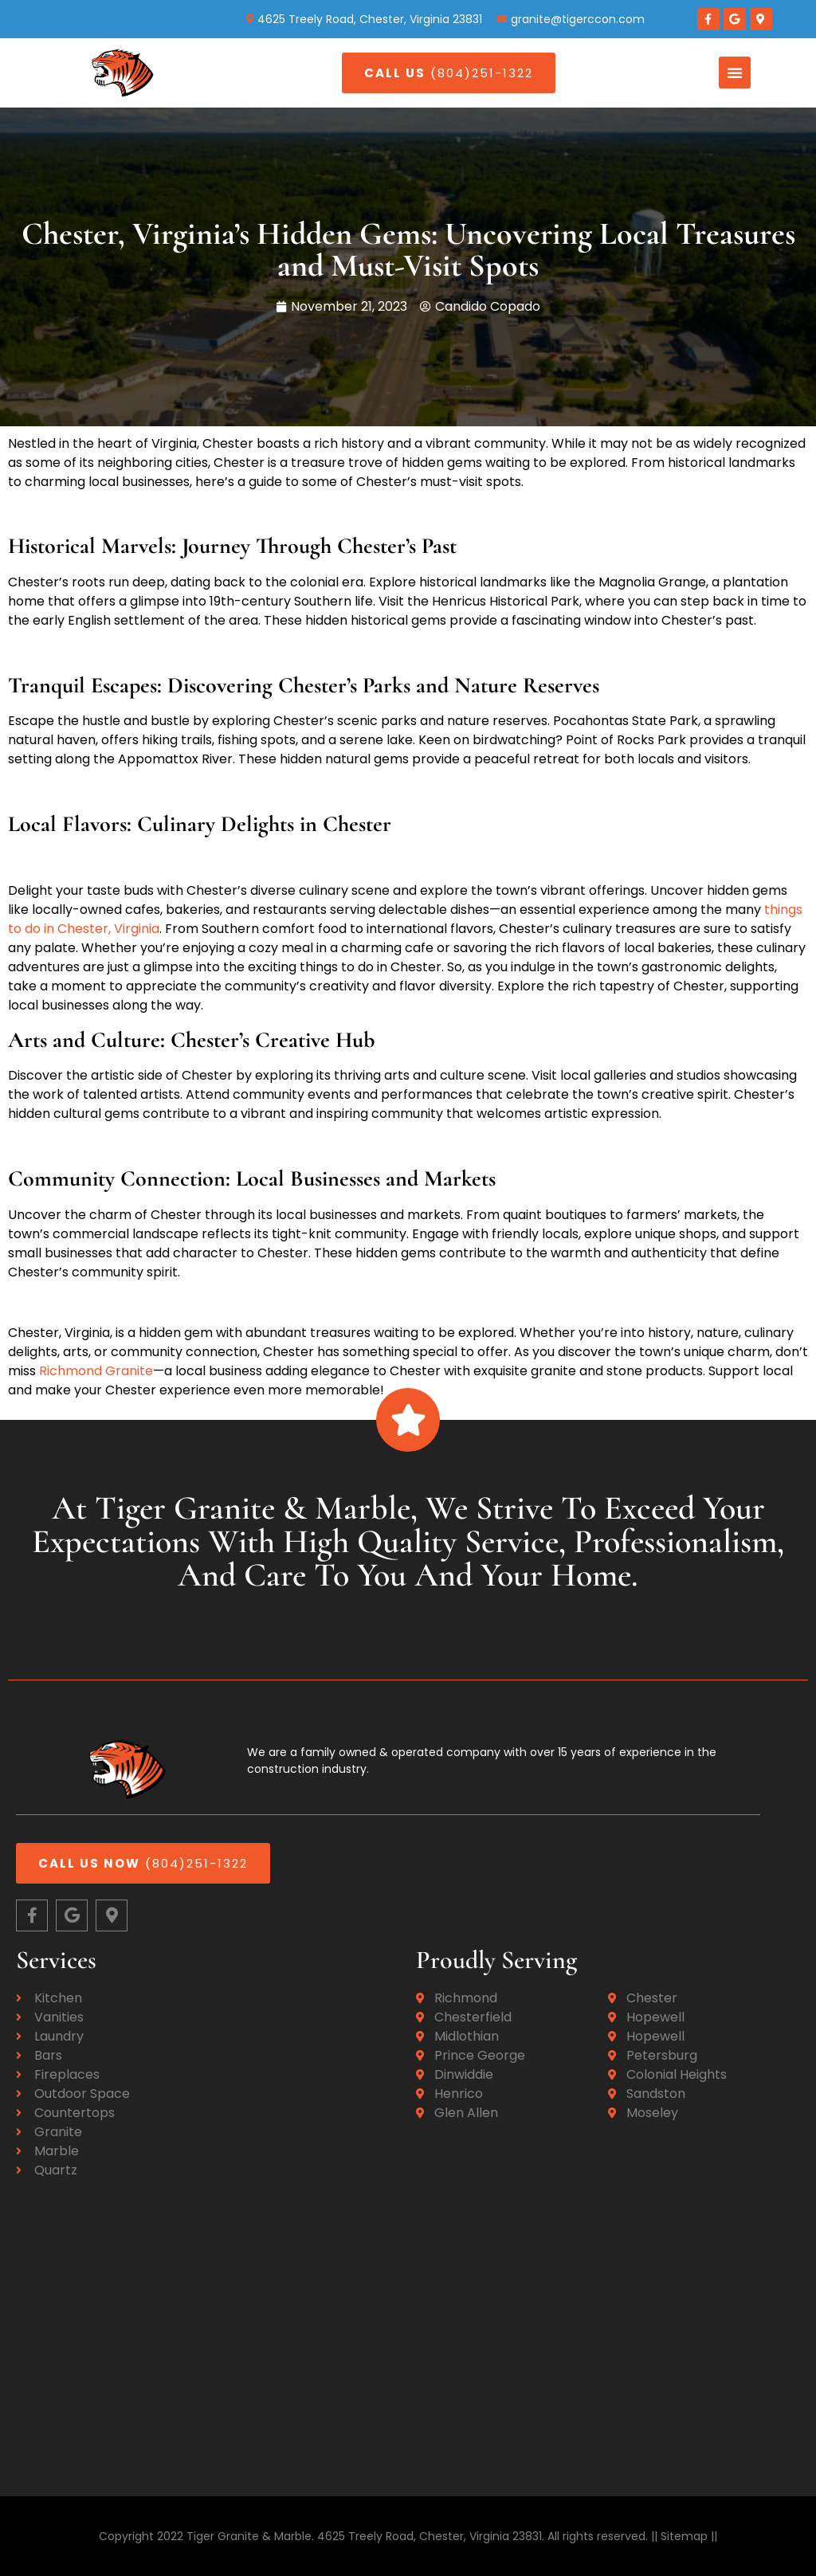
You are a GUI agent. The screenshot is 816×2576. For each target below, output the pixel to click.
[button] (735, 72)
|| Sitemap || (682, 2536)
